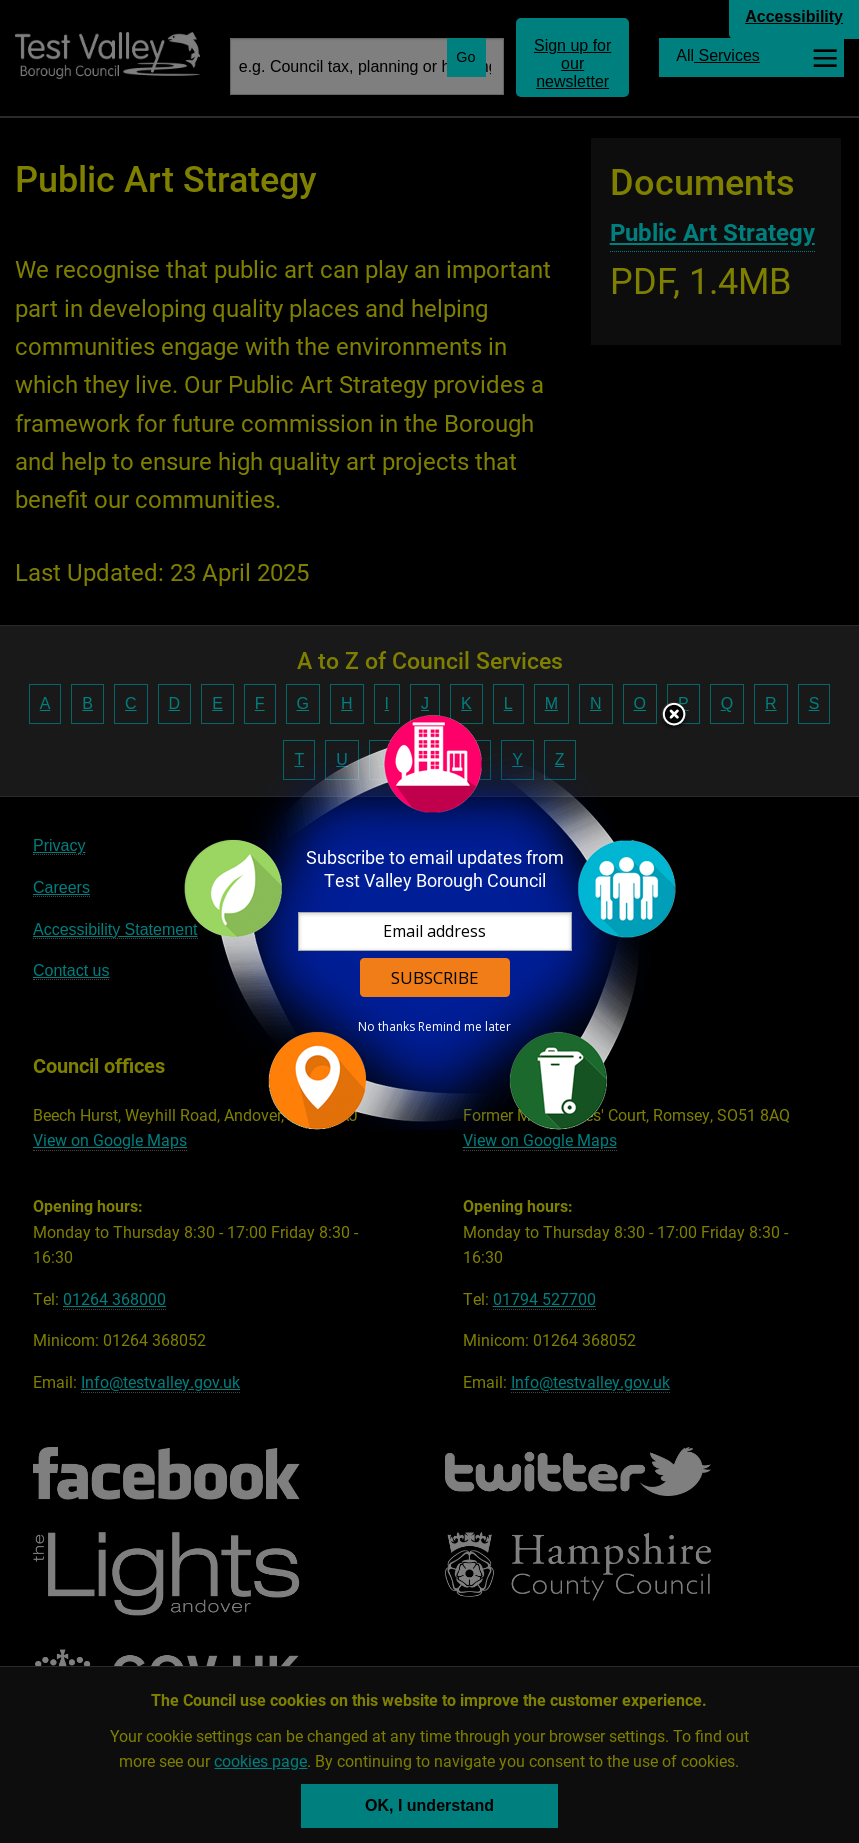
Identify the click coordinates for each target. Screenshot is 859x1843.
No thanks (386, 1027)
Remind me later (464, 1027)
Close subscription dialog (674, 716)
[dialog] (430, 921)
